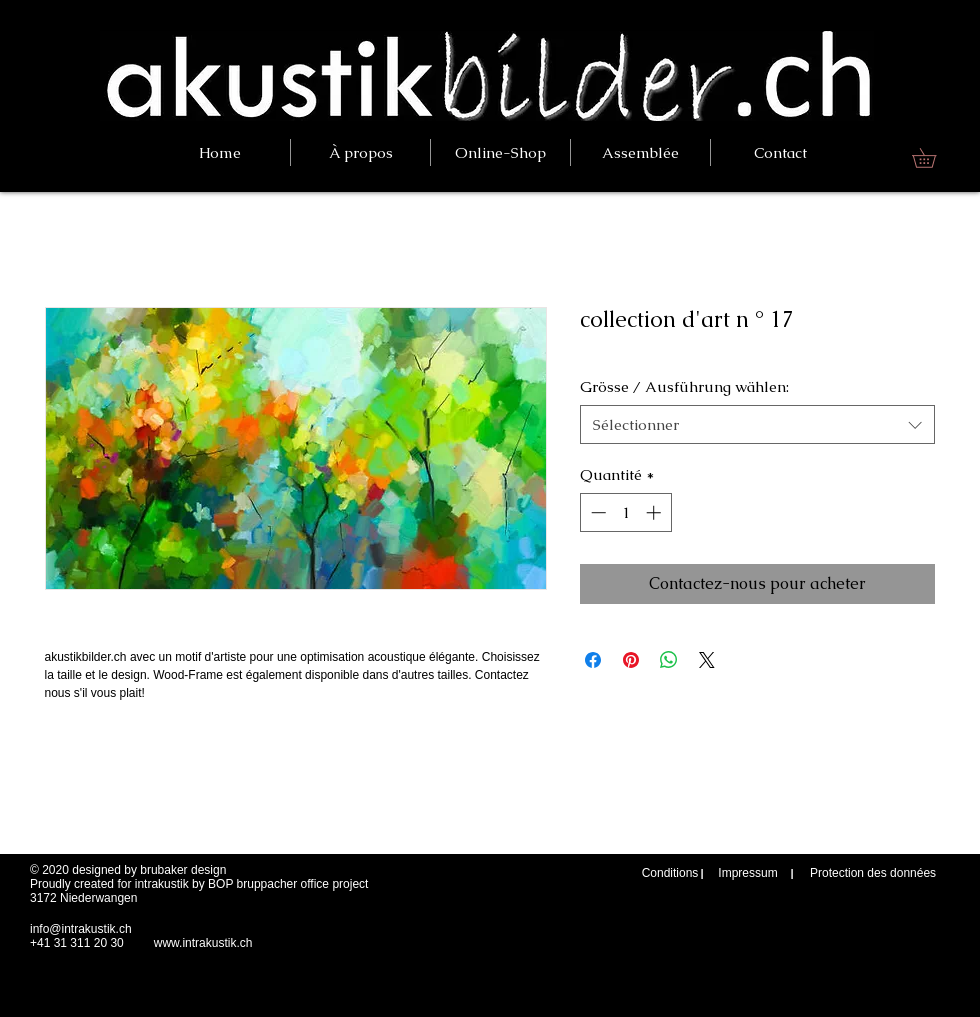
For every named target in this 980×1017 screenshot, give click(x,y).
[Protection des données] (873, 873)
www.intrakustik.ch (203, 943)
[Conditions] (670, 873)
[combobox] (757, 424)
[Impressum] (748, 873)
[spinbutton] (625, 512)
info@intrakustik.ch (81, 929)
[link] (933, 158)
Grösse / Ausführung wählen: (684, 386)
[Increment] (655, 512)
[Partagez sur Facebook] (593, 660)
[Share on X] (707, 660)
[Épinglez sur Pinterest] (631, 660)
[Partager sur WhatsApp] (669, 660)
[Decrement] (596, 512)
